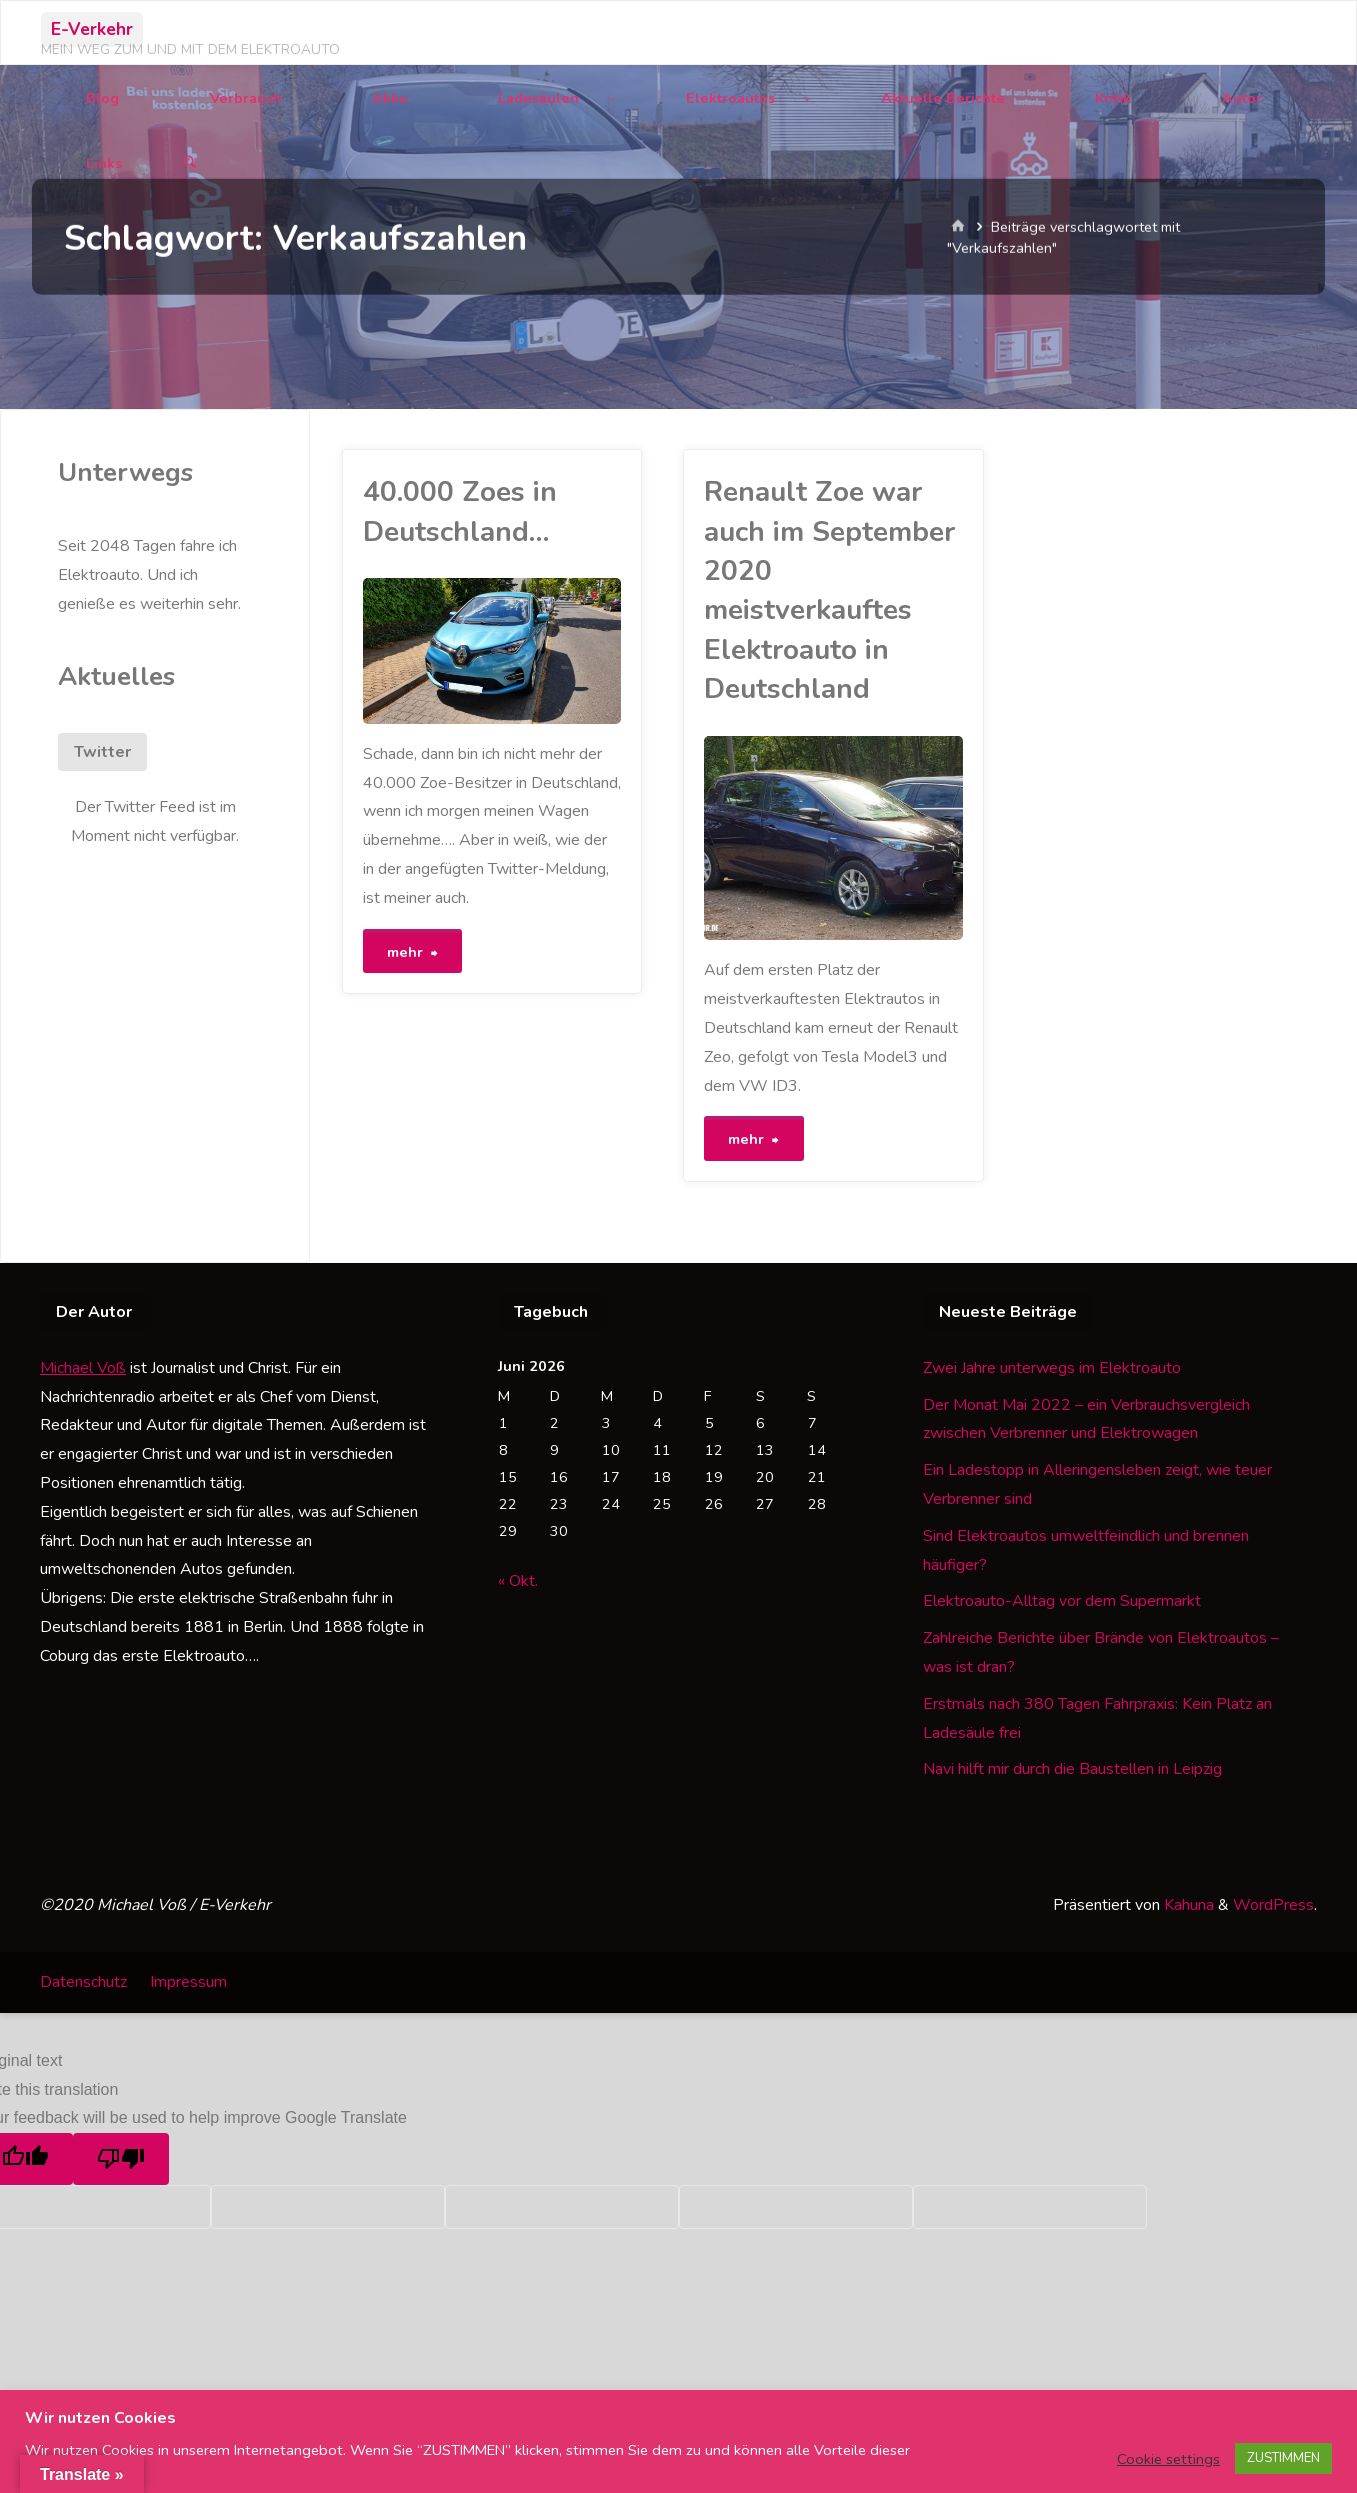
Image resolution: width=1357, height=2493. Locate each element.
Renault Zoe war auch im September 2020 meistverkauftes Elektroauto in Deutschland (829, 590)
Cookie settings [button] (1168, 2459)
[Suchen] (190, 163)
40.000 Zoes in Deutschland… (460, 511)
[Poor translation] (121, 2157)
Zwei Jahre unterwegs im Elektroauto (1052, 1366)
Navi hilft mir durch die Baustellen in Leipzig (1072, 1767)
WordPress (1273, 1903)
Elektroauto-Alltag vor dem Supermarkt (1062, 1599)
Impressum (188, 1980)
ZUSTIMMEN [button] (1283, 2458)
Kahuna (1187, 1903)
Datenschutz (83, 1980)
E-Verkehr (92, 29)
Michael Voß (83, 1366)
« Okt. (518, 1579)
